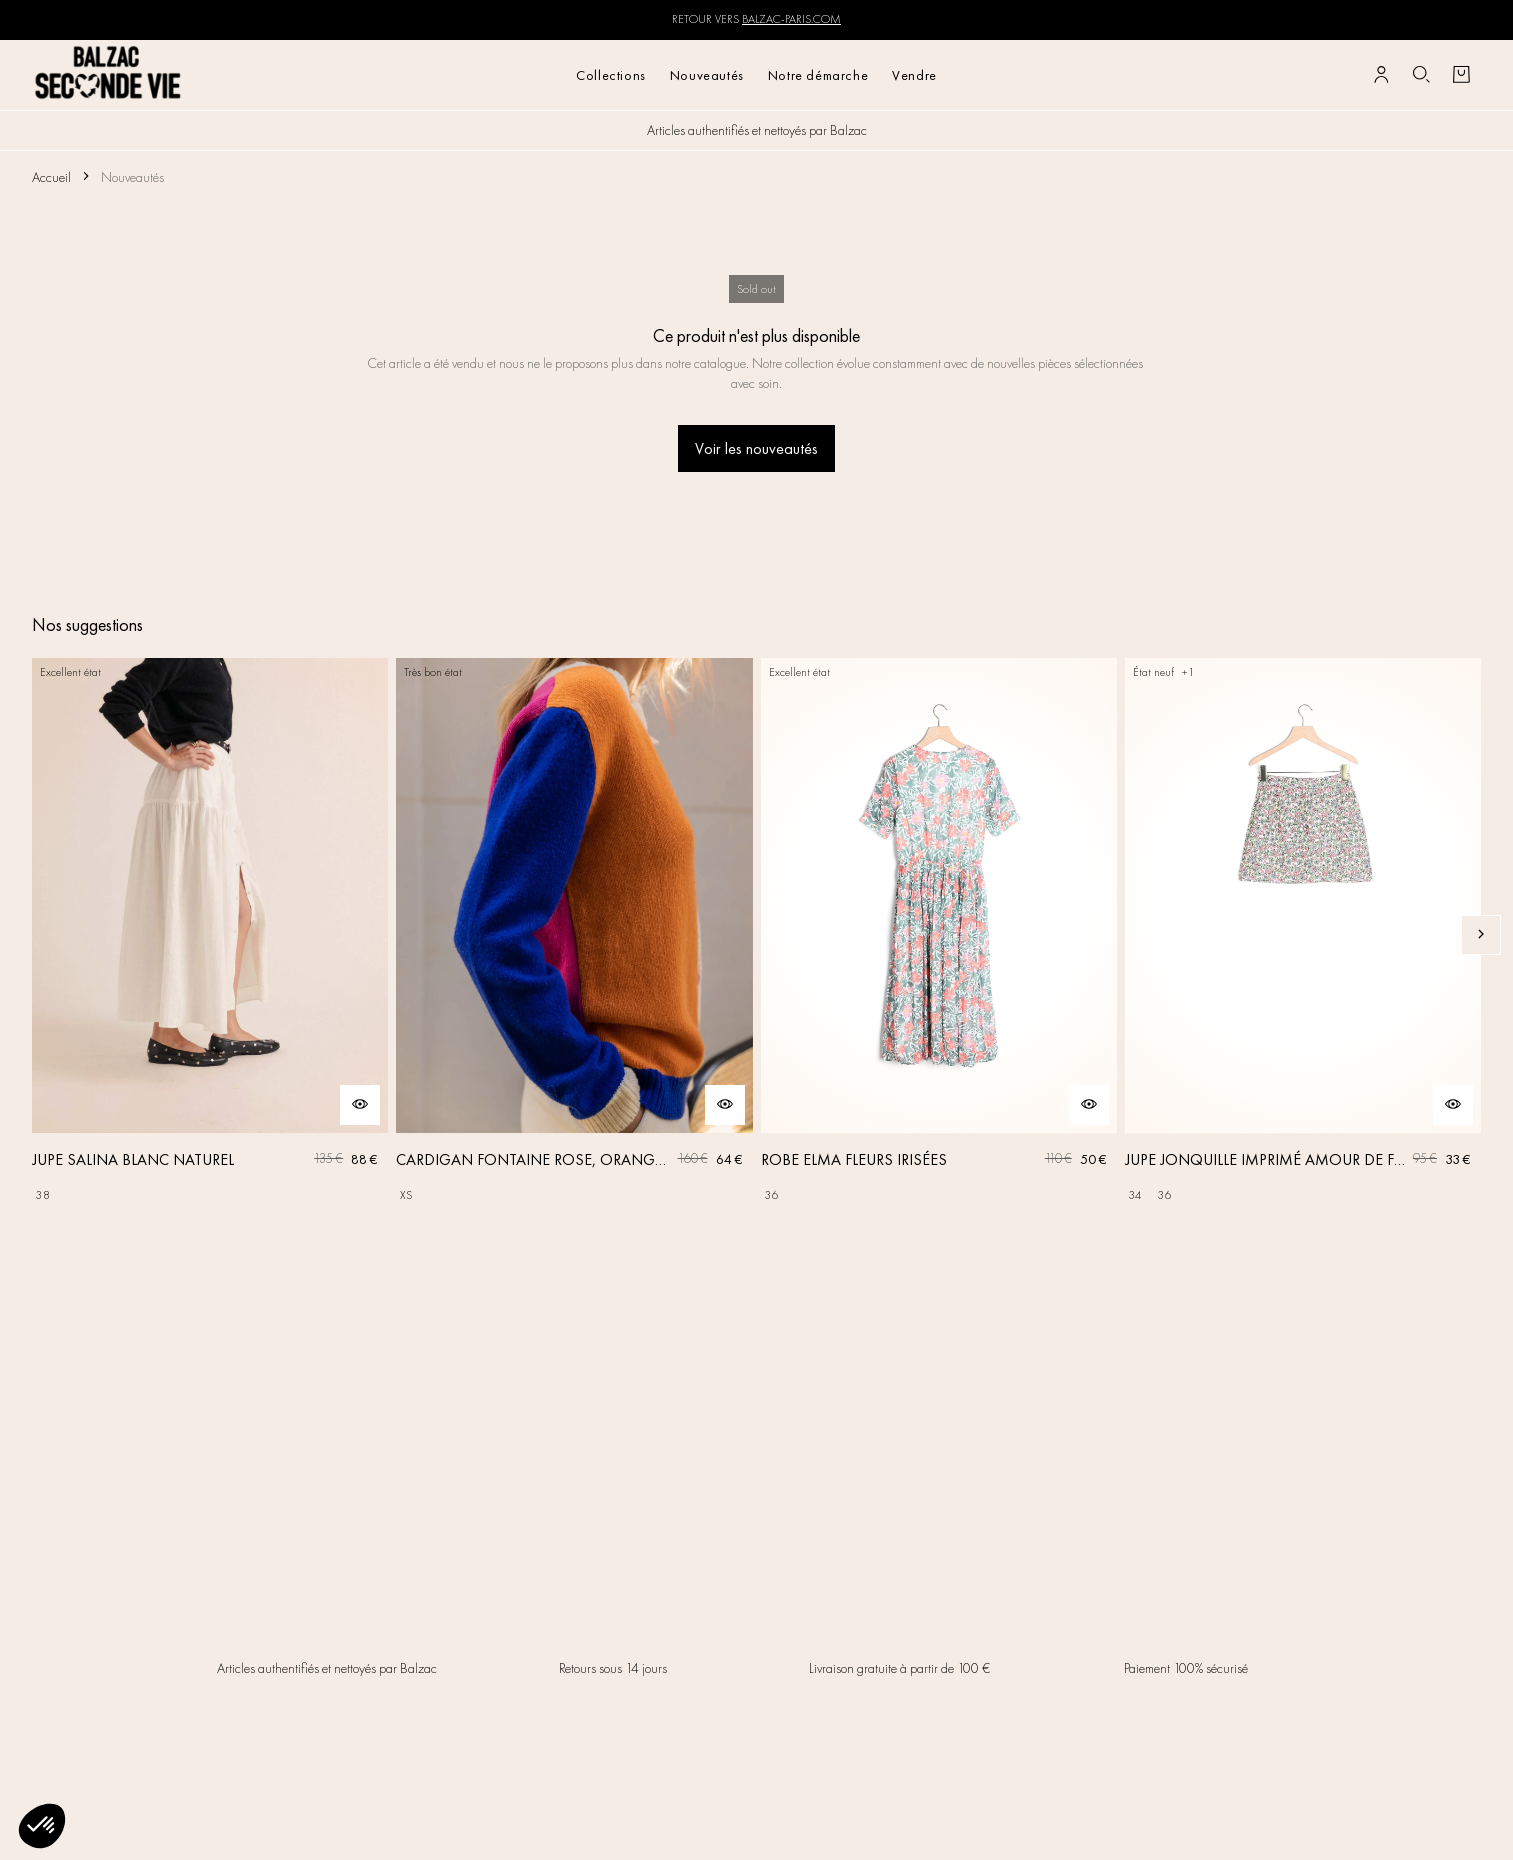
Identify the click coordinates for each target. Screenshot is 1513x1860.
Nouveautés (707, 75)
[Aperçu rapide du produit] (360, 1105)
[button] (42, 1826)
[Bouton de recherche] (1421, 75)
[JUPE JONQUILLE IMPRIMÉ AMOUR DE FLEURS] (1303, 934)
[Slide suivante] (1481, 935)
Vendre (914, 75)
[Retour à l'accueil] (108, 74)
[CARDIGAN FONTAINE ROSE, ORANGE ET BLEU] (574, 934)
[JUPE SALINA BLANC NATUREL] (210, 934)
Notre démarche (818, 75)
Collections (611, 75)
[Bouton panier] (1461, 75)
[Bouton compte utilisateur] (1381, 75)
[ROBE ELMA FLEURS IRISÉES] (939, 934)
